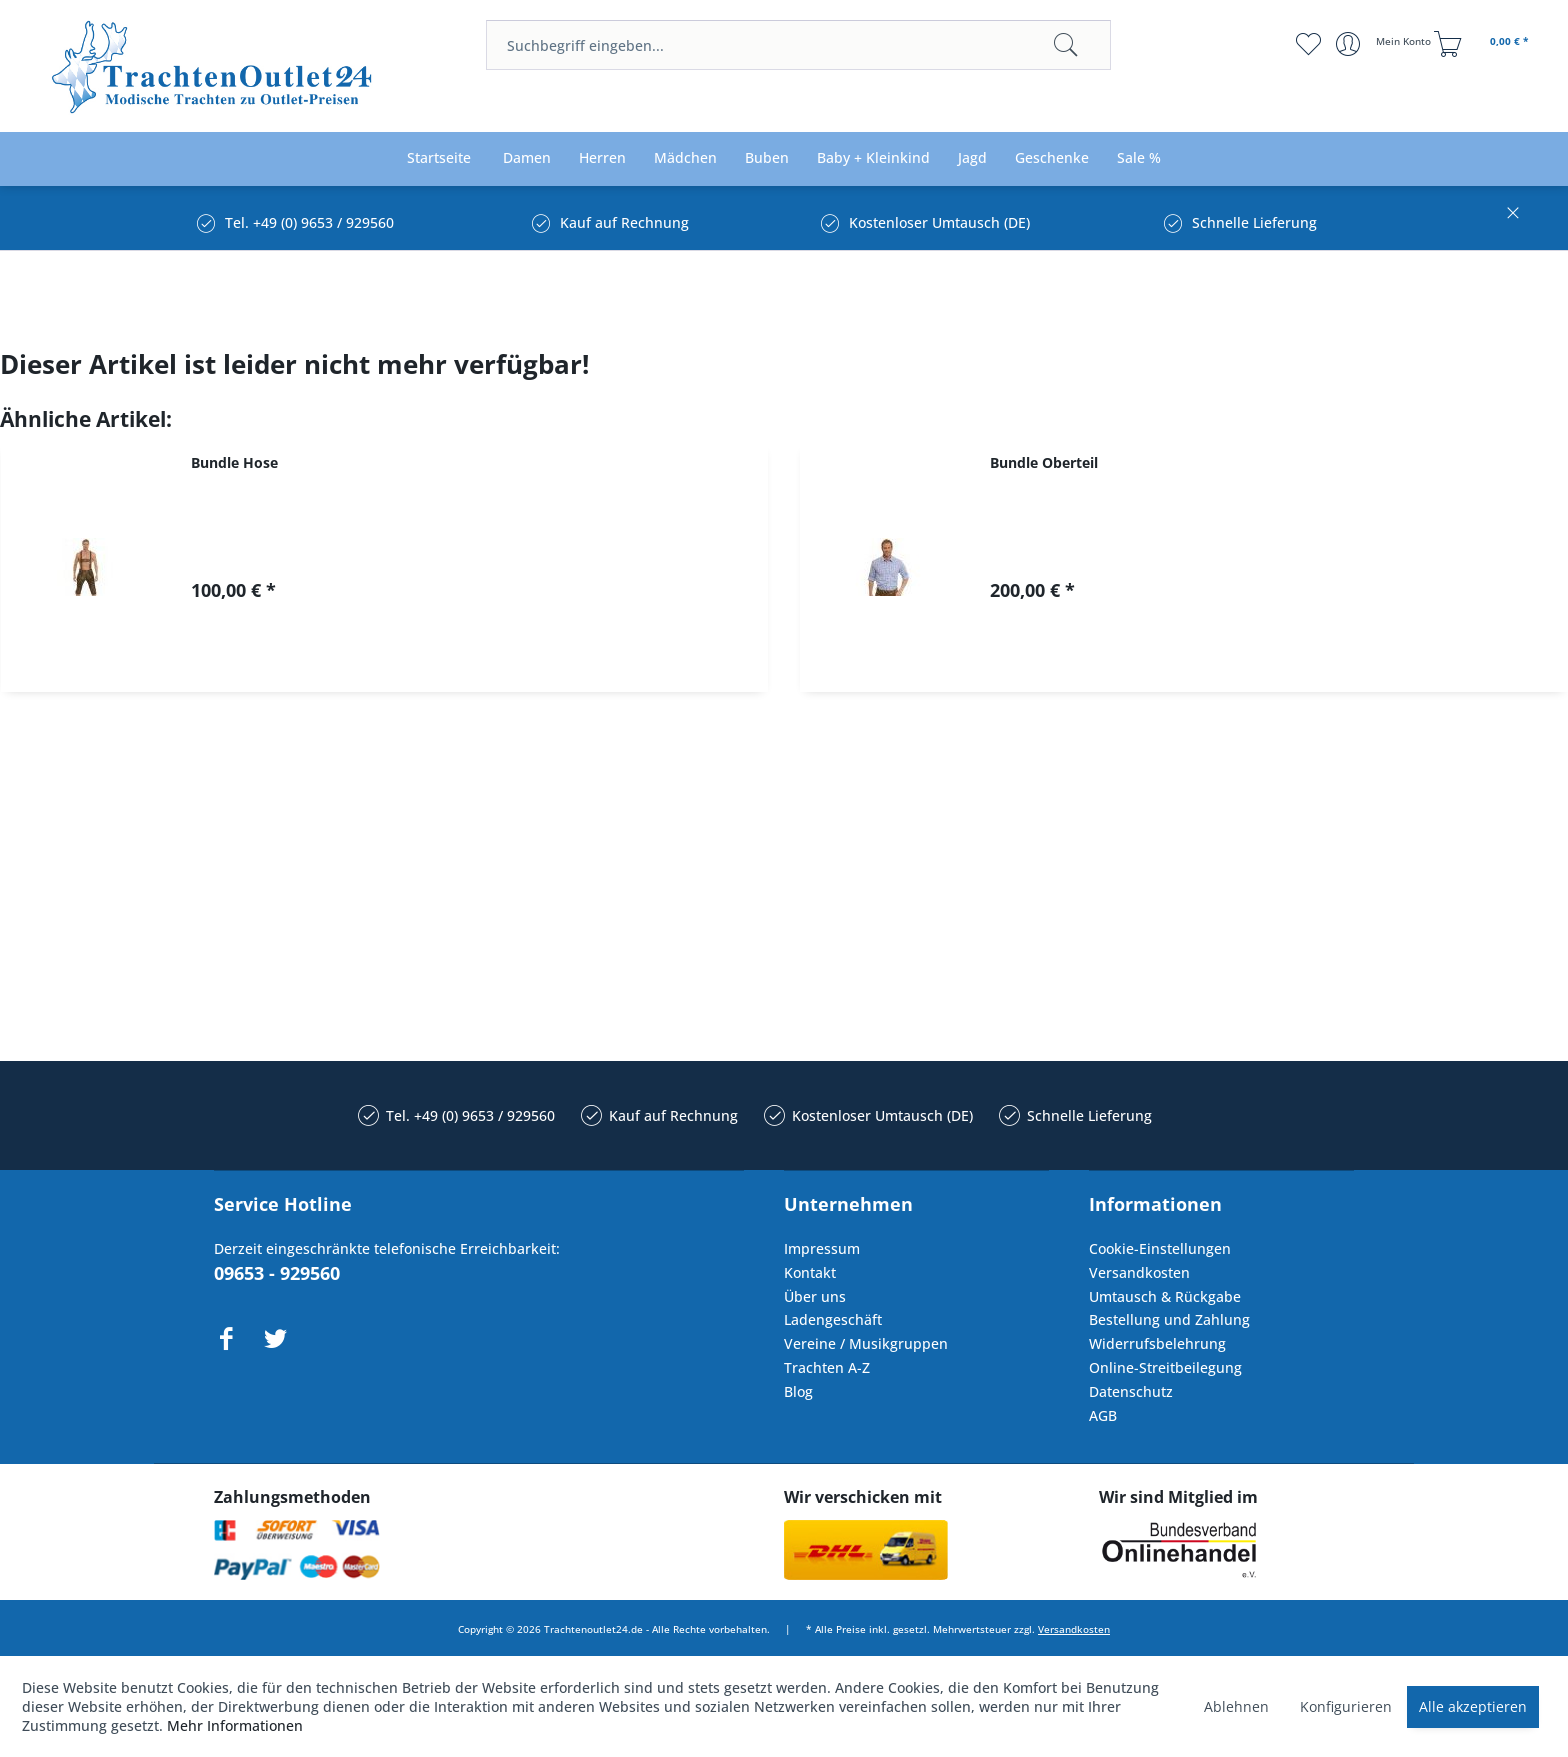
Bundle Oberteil (1044, 462)
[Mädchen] (685, 158)
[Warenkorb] (1484, 44)
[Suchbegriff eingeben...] (798, 45)
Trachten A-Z (827, 1367)
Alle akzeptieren (1473, 1706)
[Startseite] (439, 158)
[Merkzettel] (1308, 44)
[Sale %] (1139, 158)
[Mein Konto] (1385, 44)
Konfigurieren (1346, 1706)
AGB (1103, 1415)
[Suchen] (1066, 45)
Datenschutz (1131, 1391)
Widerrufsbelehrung (1157, 1343)
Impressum (822, 1248)
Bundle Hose (234, 462)
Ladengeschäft (833, 1319)
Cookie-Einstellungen (1160, 1248)
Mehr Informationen (235, 1725)
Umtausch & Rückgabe (1165, 1296)
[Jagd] (972, 158)
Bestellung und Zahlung (1169, 1319)
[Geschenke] (1052, 158)
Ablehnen (1236, 1706)
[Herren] (602, 158)
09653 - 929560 (277, 1273)
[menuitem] (798, 45)
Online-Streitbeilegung (1165, 1367)
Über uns (815, 1296)
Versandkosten (1139, 1272)
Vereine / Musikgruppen (866, 1343)
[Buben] (767, 158)
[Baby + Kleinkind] (873, 158)
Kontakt (810, 1272)
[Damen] (527, 158)
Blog (798, 1391)
